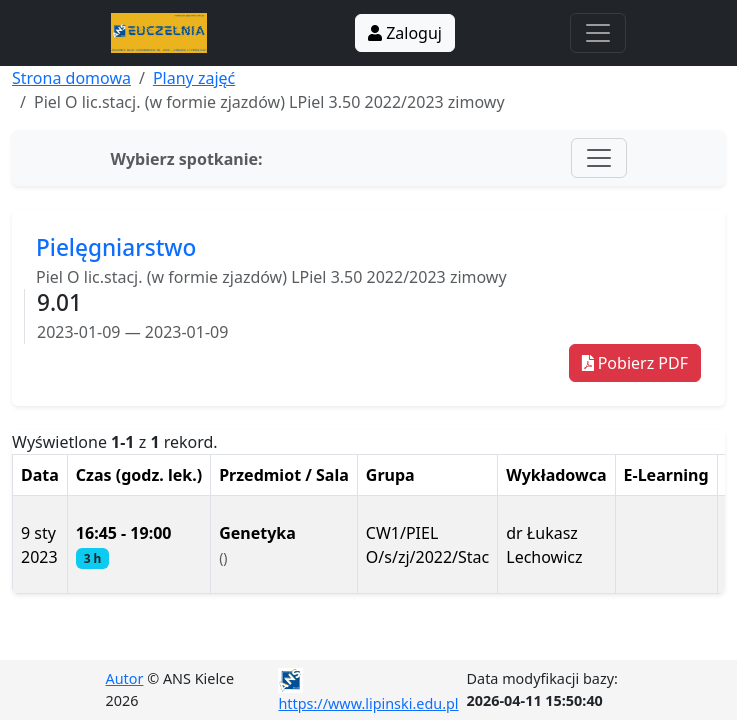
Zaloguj (405, 33)
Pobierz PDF (635, 363)
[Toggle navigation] (598, 33)
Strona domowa (71, 78)
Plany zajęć (194, 78)
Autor (125, 678)
